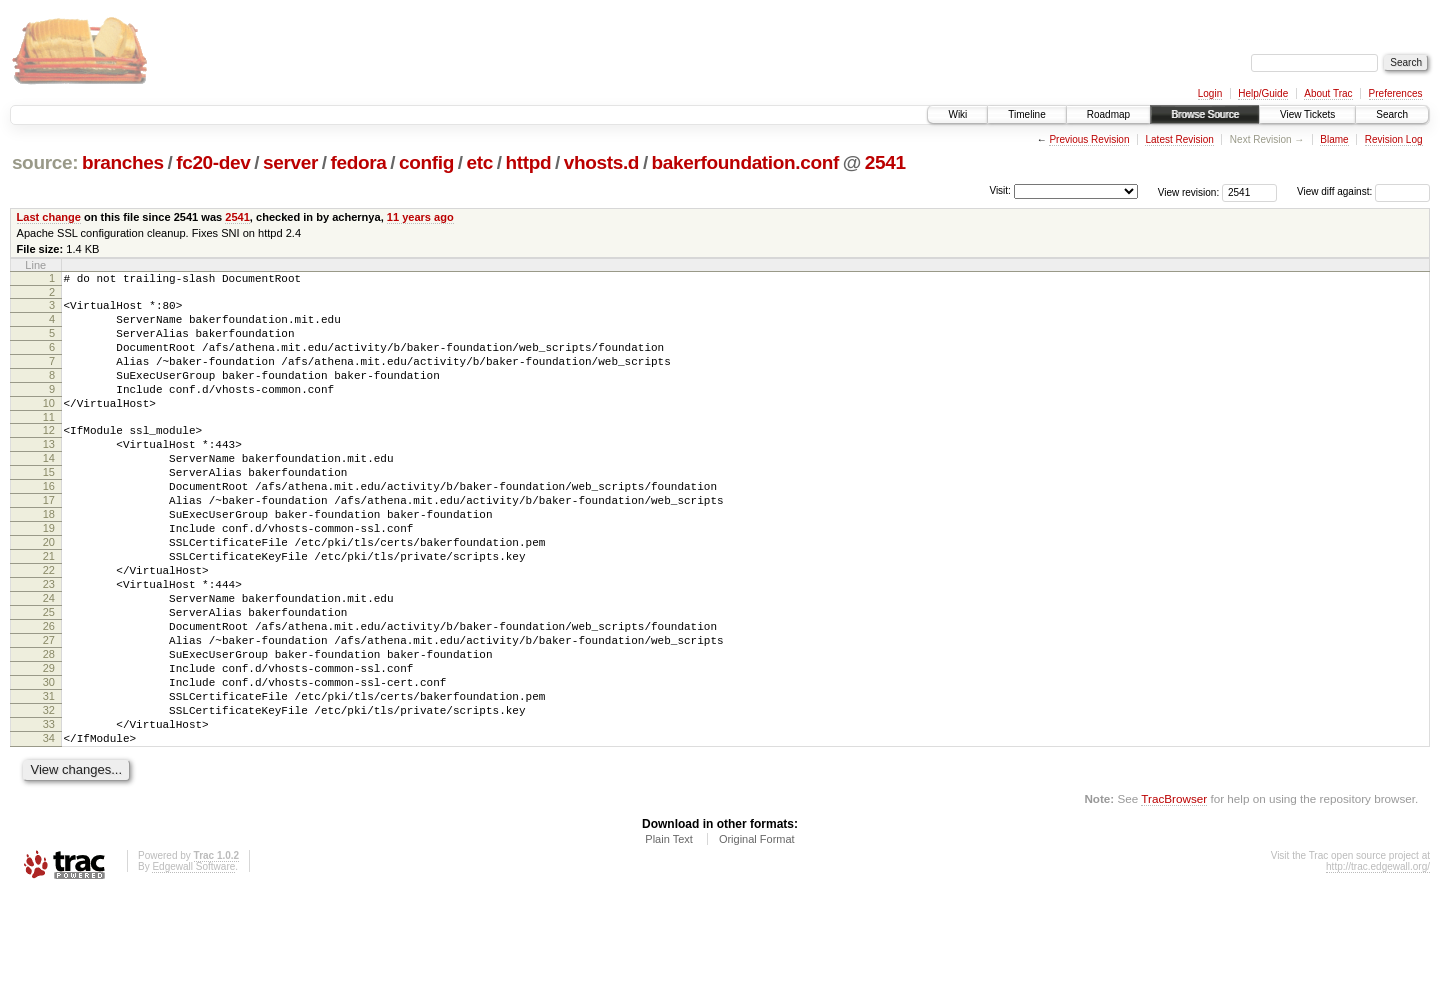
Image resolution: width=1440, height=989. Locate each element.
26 (49, 695)
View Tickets (1307, 114)
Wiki (957, 114)
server (290, 162)
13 (49, 474)
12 (49, 457)
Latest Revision (1179, 139)
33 (49, 814)
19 (49, 576)
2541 (885, 162)
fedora (359, 162)
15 (49, 508)
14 (49, 491)
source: (45, 162)
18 (49, 559)
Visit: (1000, 190)
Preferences (1396, 93)
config (426, 162)
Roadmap (1108, 114)
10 (49, 427)
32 (49, 797)
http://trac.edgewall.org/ (1378, 962)
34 (49, 831)
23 (49, 644)
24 (49, 661)
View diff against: (1363, 191)
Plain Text (669, 935)
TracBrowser (1174, 894)
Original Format (757, 935)
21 (49, 610)
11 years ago (420, 217)
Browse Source (1205, 114)
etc (480, 162)
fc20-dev (213, 162)
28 (49, 729)
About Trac (1328, 93)
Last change (49, 217)
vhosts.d (601, 162)
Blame (1334, 139)
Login (1210, 93)
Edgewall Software (193, 962)
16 (49, 525)
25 (49, 678)
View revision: (1189, 191)
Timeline (1026, 114)
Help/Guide (1263, 93)
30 (49, 763)
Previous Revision (1089, 139)
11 (49, 444)
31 (49, 780)
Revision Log (1394, 139)
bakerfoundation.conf (745, 162)
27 (49, 712)
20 (49, 593)
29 (49, 746)
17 (49, 542)
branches (123, 162)
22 (49, 627)
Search (1392, 114)
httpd (528, 162)
